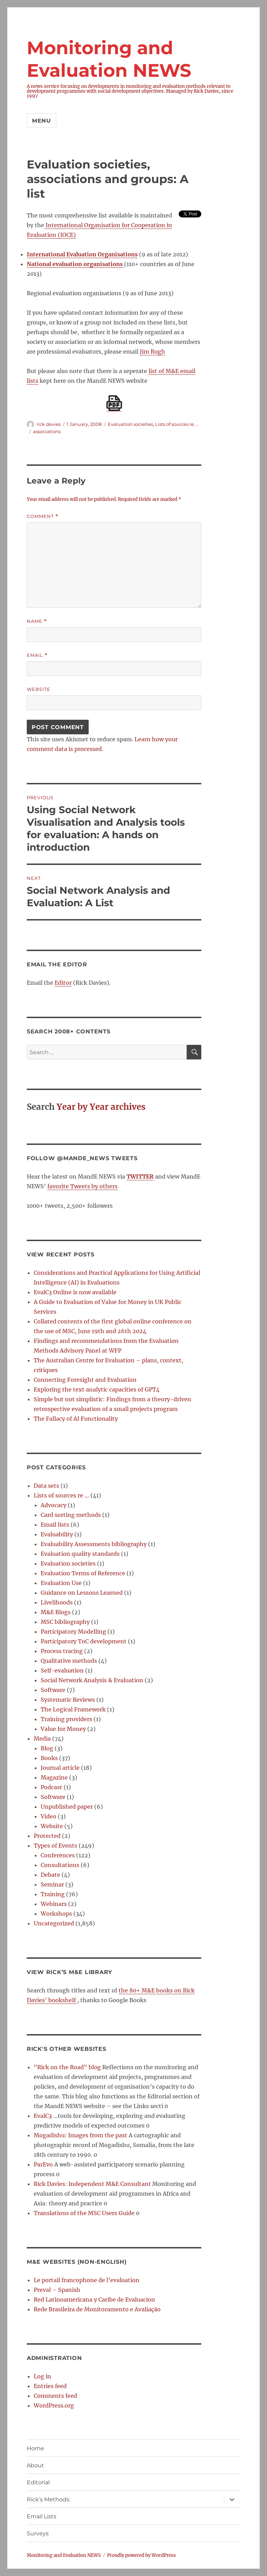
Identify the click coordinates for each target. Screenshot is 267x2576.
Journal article (60, 1767)
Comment (42, 516)
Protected (47, 1835)
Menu (41, 120)
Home (35, 2448)
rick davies (48, 424)
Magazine (54, 1777)
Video (48, 1816)
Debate (50, 1874)
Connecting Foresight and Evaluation (85, 1379)
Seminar (52, 1884)
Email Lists (41, 2516)
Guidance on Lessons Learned (82, 1592)
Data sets (46, 1485)
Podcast (51, 1787)
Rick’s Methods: (48, 2499)
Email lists (55, 1524)
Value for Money (63, 1728)
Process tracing (62, 1651)
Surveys (38, 2533)
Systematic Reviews (68, 1699)
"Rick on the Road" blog (67, 2067)
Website (38, 689)
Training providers (66, 1719)
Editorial (38, 2482)
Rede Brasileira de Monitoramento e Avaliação (97, 2309)
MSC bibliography (65, 1621)
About (35, 2465)
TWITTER (140, 1176)
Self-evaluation (62, 1670)
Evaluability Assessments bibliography (94, 1544)
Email (37, 655)
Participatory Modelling (73, 1631)
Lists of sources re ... (176, 424)
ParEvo (43, 2164)
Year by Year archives (101, 1106)
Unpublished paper (67, 1806)
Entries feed (50, 2386)
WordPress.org (54, 2405)
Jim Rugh (152, 351)
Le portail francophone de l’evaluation (86, 2280)
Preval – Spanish (57, 2289)
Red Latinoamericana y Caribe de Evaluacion (94, 2299)
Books (49, 1758)
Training (53, 1894)
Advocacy (53, 1505)
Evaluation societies (130, 424)
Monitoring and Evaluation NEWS (64, 2555)
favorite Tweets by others (82, 1186)
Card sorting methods (71, 1514)
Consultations (60, 1864)
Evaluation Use (61, 1582)
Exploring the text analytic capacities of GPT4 (97, 1389)
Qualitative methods (69, 1660)
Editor (63, 982)
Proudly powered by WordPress (141, 2555)
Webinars (54, 1903)
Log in (42, 2376)
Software (53, 1689)
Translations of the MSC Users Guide (84, 2213)
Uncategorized (54, 1923)
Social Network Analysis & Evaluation (92, 1680)
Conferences (58, 1855)
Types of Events (55, 1845)
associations (46, 431)
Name (37, 621)
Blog (47, 1748)
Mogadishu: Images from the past (80, 2135)
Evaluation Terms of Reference (83, 1573)
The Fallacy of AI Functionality (76, 1418)
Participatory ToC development (84, 1641)
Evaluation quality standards (80, 1553)
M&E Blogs (56, 1612)
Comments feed (55, 2395)
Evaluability (57, 1534)
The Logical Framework (73, 1709)
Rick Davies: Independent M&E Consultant (92, 2183)
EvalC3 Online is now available (75, 1292)
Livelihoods (57, 1602)
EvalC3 (43, 2115)
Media (42, 1738)
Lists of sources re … (61, 1495)
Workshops (56, 1913)
